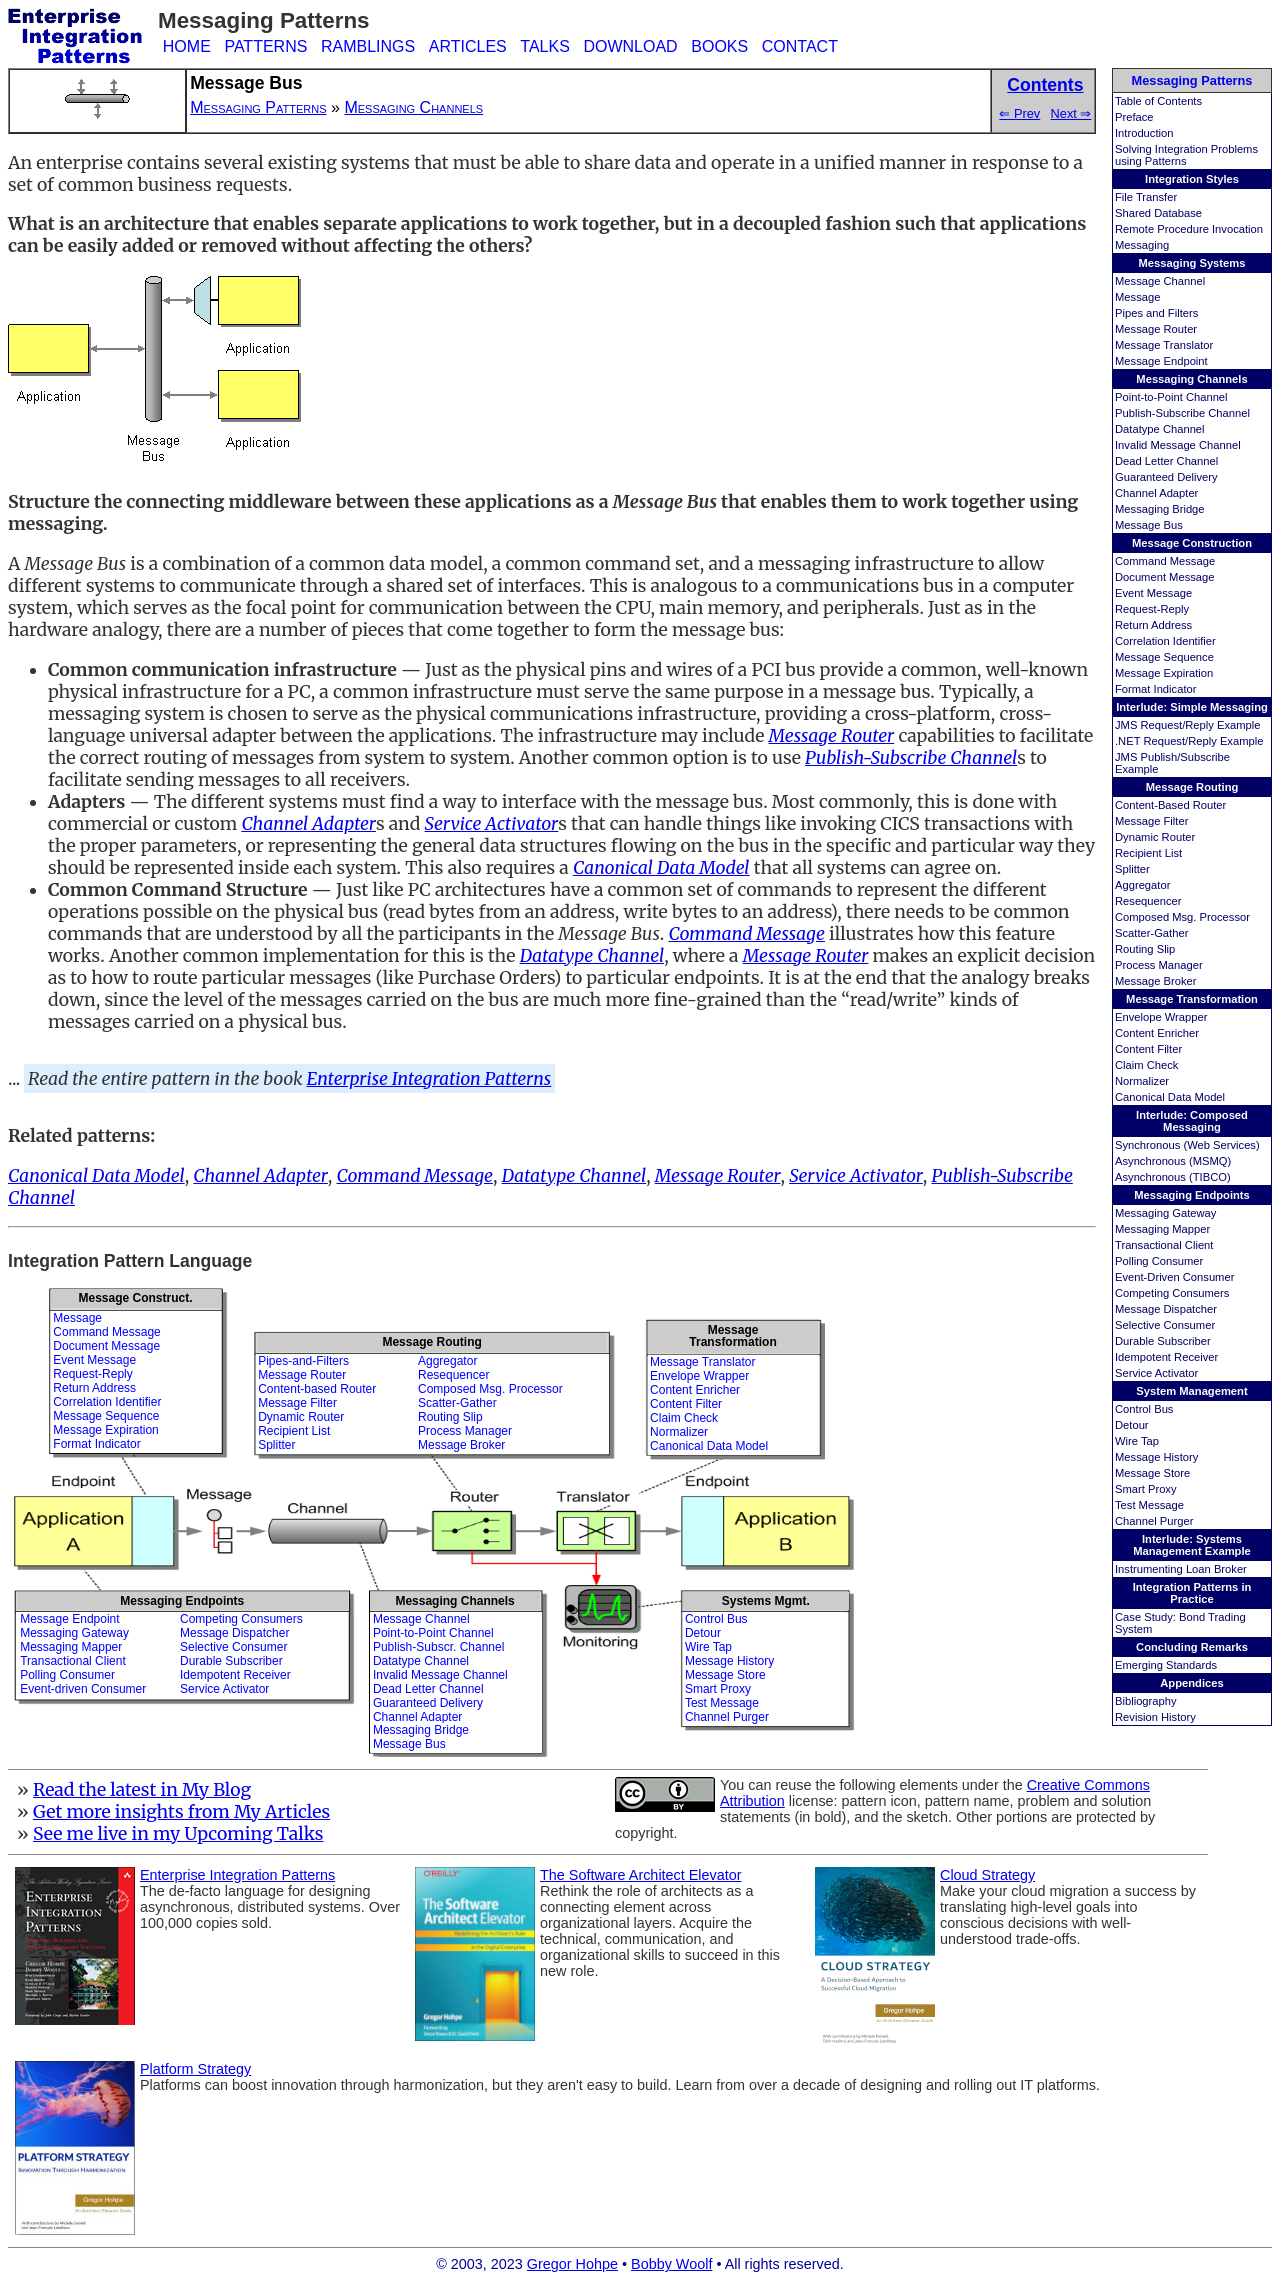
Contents (1045, 85)
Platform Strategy (195, 2069)
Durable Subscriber (1163, 1341)
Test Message (1149, 1505)
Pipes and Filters (1156, 313)
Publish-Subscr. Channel (438, 1647)
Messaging (1142, 245)
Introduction (1144, 133)
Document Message (1165, 577)
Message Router (1156, 329)
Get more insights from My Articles (181, 1812)
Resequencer (1148, 901)
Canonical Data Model (1170, 1097)
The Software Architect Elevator (641, 1875)
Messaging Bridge (1160, 509)
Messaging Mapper (1162, 1229)
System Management (1191, 1391)
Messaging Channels (1191, 379)
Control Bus (1144, 1409)
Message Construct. (135, 1298)
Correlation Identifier (1165, 641)
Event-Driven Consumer (1174, 1277)
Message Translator (1164, 345)
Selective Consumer (1165, 1325)
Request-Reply (1152, 609)
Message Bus (1149, 525)
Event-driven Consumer (83, 1689)
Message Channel (1160, 281)
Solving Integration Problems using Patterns (1186, 155)
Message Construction (1192, 543)
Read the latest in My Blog (142, 1790)
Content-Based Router (1170, 805)
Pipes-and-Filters (303, 1361)
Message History (1156, 1457)
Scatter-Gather (1151, 933)
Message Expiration (1164, 673)
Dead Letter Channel (1166, 461)
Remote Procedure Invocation (1189, 229)
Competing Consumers (1172, 1293)
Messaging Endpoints (1192, 1195)
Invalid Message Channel (1178, 445)
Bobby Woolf (671, 2264)
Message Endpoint (1161, 361)
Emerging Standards (1166, 1665)
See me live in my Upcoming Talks (178, 1834)
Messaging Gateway (1165, 1213)
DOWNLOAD (630, 46)
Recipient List (1148, 853)
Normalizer (1142, 1081)
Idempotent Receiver (1166, 1357)
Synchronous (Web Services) (1187, 1145)
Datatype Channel (1160, 429)
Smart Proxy (1146, 1489)
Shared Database (1158, 213)
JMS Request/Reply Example (1188, 725)
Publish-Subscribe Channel (1182, 413)
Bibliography (1146, 1701)
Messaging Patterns (1192, 80)
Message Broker (1155, 981)
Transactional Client (1164, 1245)
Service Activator (1156, 1373)
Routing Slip (1145, 949)
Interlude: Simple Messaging (1192, 707)
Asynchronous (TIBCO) (1173, 1177)
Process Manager (1159, 965)
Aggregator (1142, 885)
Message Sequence (1164, 657)
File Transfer (1146, 197)
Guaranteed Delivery (1166, 477)
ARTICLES (468, 46)
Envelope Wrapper (1161, 1017)
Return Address (1153, 625)
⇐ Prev (1019, 113)
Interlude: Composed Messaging (1192, 1121)
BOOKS (719, 46)
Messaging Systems (1192, 263)
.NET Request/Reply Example (1189, 741)
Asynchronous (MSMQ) (1173, 1161)
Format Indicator (1155, 689)
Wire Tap (1137, 1441)
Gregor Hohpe (572, 2264)
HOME (187, 46)
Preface (1134, 117)
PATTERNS (265, 46)
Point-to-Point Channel (1171, 397)
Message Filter (1151, 821)
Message (1137, 297)
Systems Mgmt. (766, 1601)
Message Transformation (1192, 999)
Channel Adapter (1156, 493)
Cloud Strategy (987, 1875)
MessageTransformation (732, 1335)
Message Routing (1192, 787)
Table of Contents (1158, 101)
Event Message (1153, 593)
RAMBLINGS (368, 46)
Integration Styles (1192, 179)
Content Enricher (1157, 1033)
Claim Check (1146, 1065)
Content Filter (1148, 1049)
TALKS (545, 46)
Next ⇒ (1071, 113)
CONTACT (800, 46)
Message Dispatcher (1166, 1309)
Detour (1132, 1425)
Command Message (1165, 561)
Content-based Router (317, 1389)
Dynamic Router (1155, 837)
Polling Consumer (1159, 1261)
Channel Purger (1154, 1521)
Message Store (1152, 1473)
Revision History (1155, 1717)
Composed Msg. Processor (1182, 917)
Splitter (1132, 869)
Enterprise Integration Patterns (429, 1079)
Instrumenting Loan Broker (1181, 1569)
